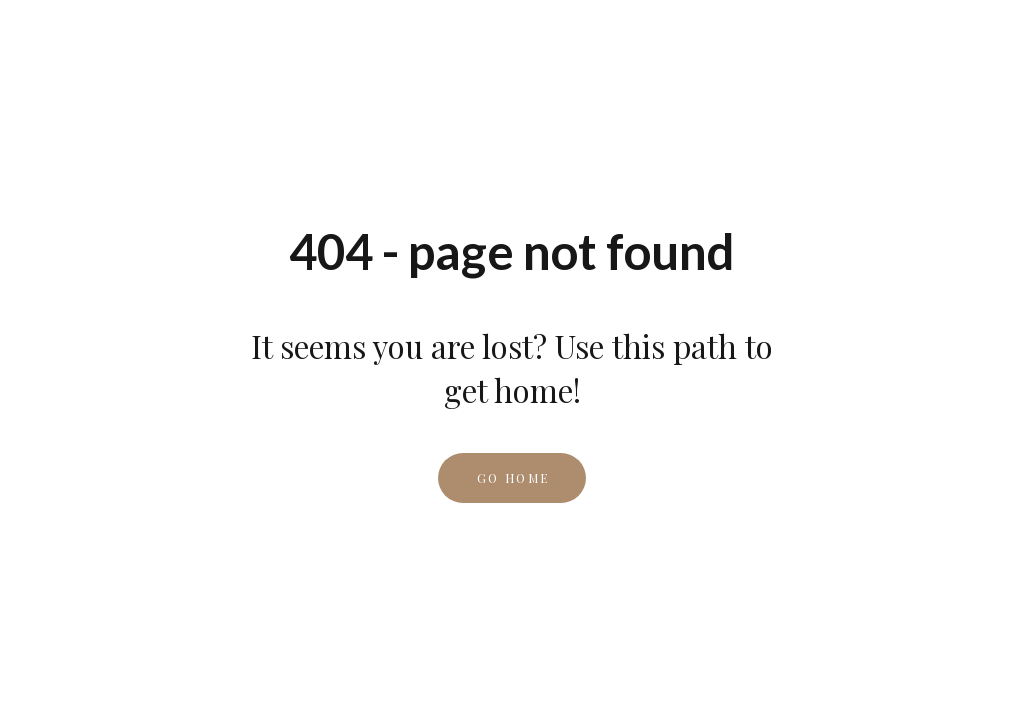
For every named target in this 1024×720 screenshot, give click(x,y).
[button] (511, 478)
